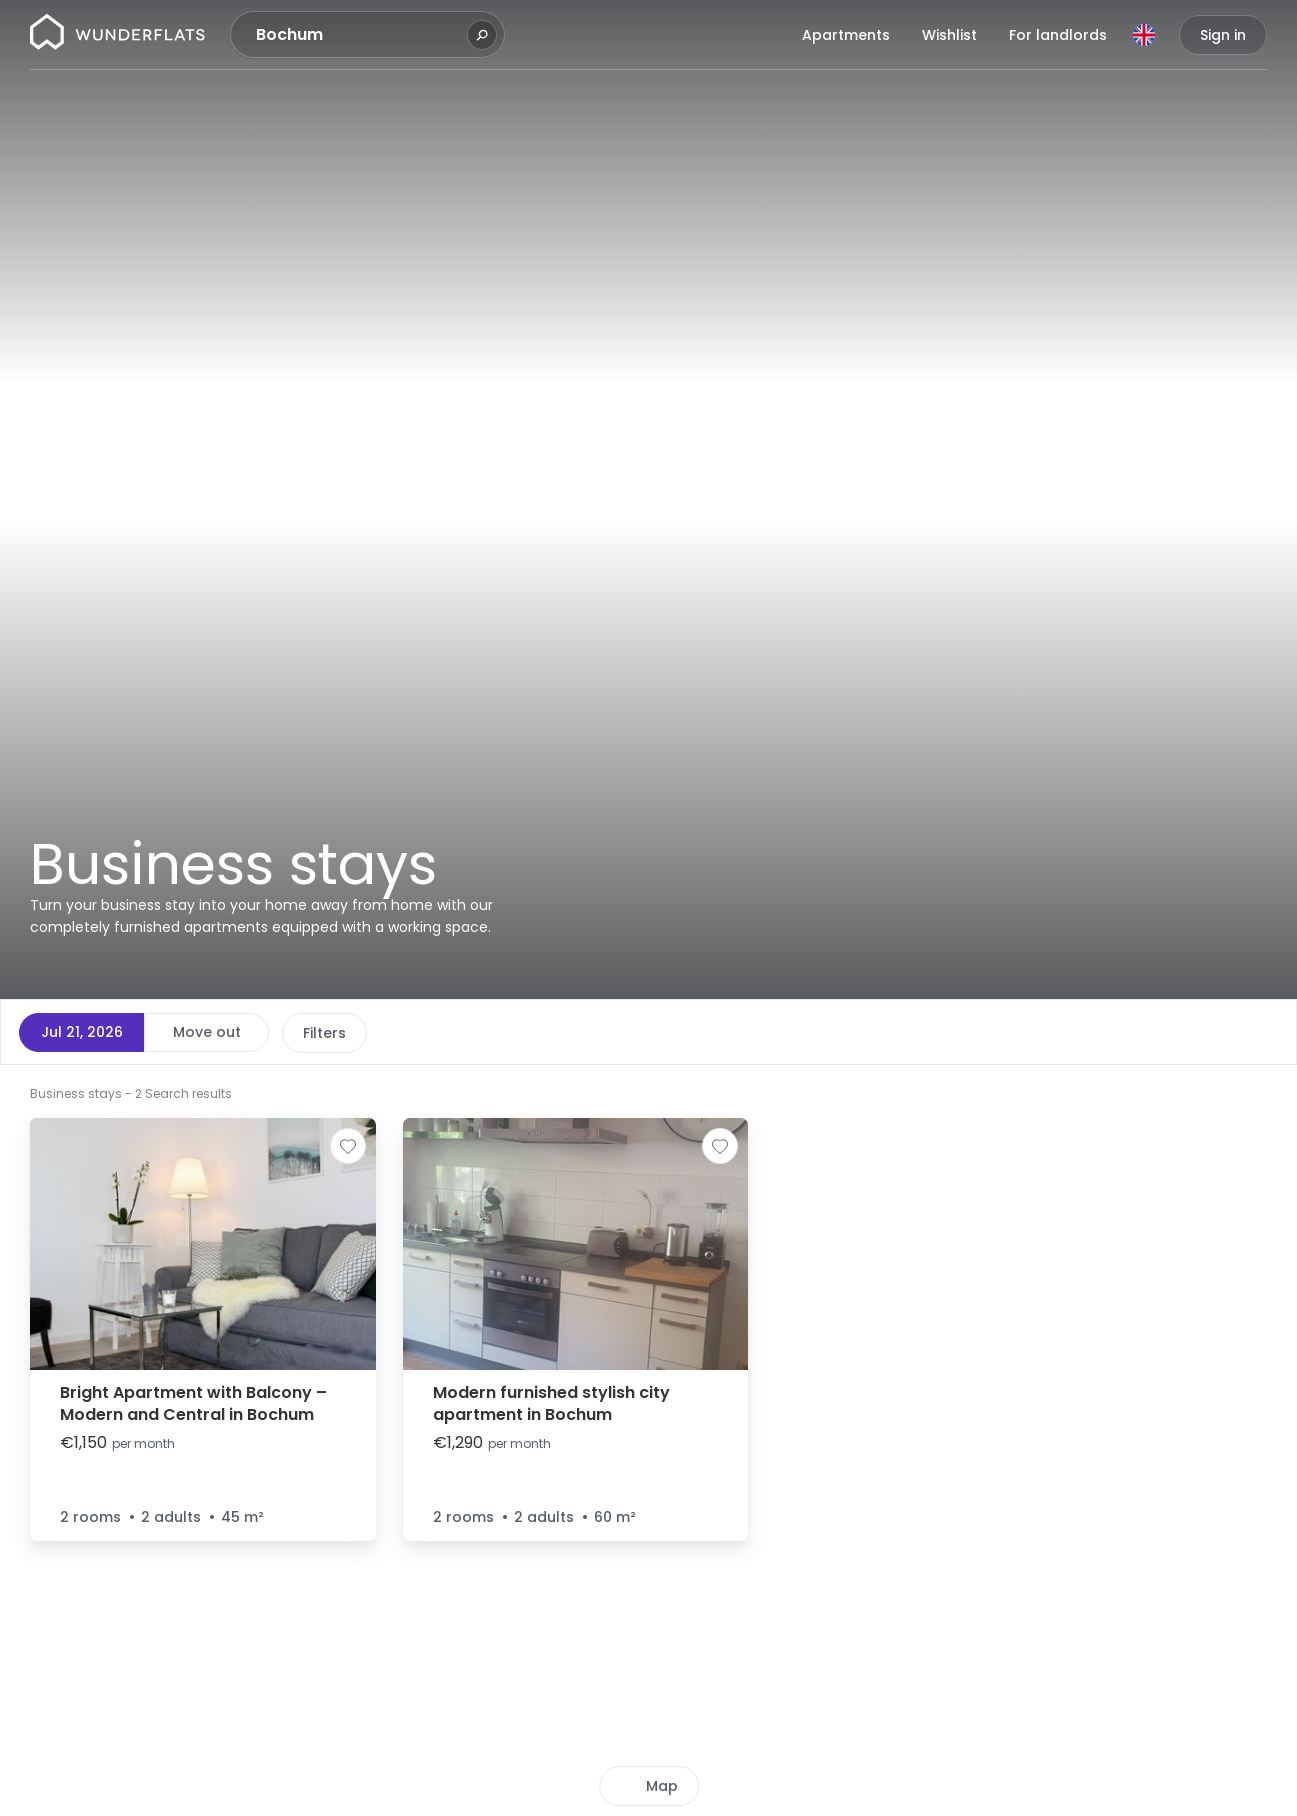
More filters (656, 1033)
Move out (207, 1032)
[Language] (1144, 35)
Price (320, 1033)
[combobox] (359, 35)
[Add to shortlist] (348, 1146)
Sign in (1223, 35)
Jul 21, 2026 (82, 1032)
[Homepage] (117, 35)
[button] (805, 1092)
